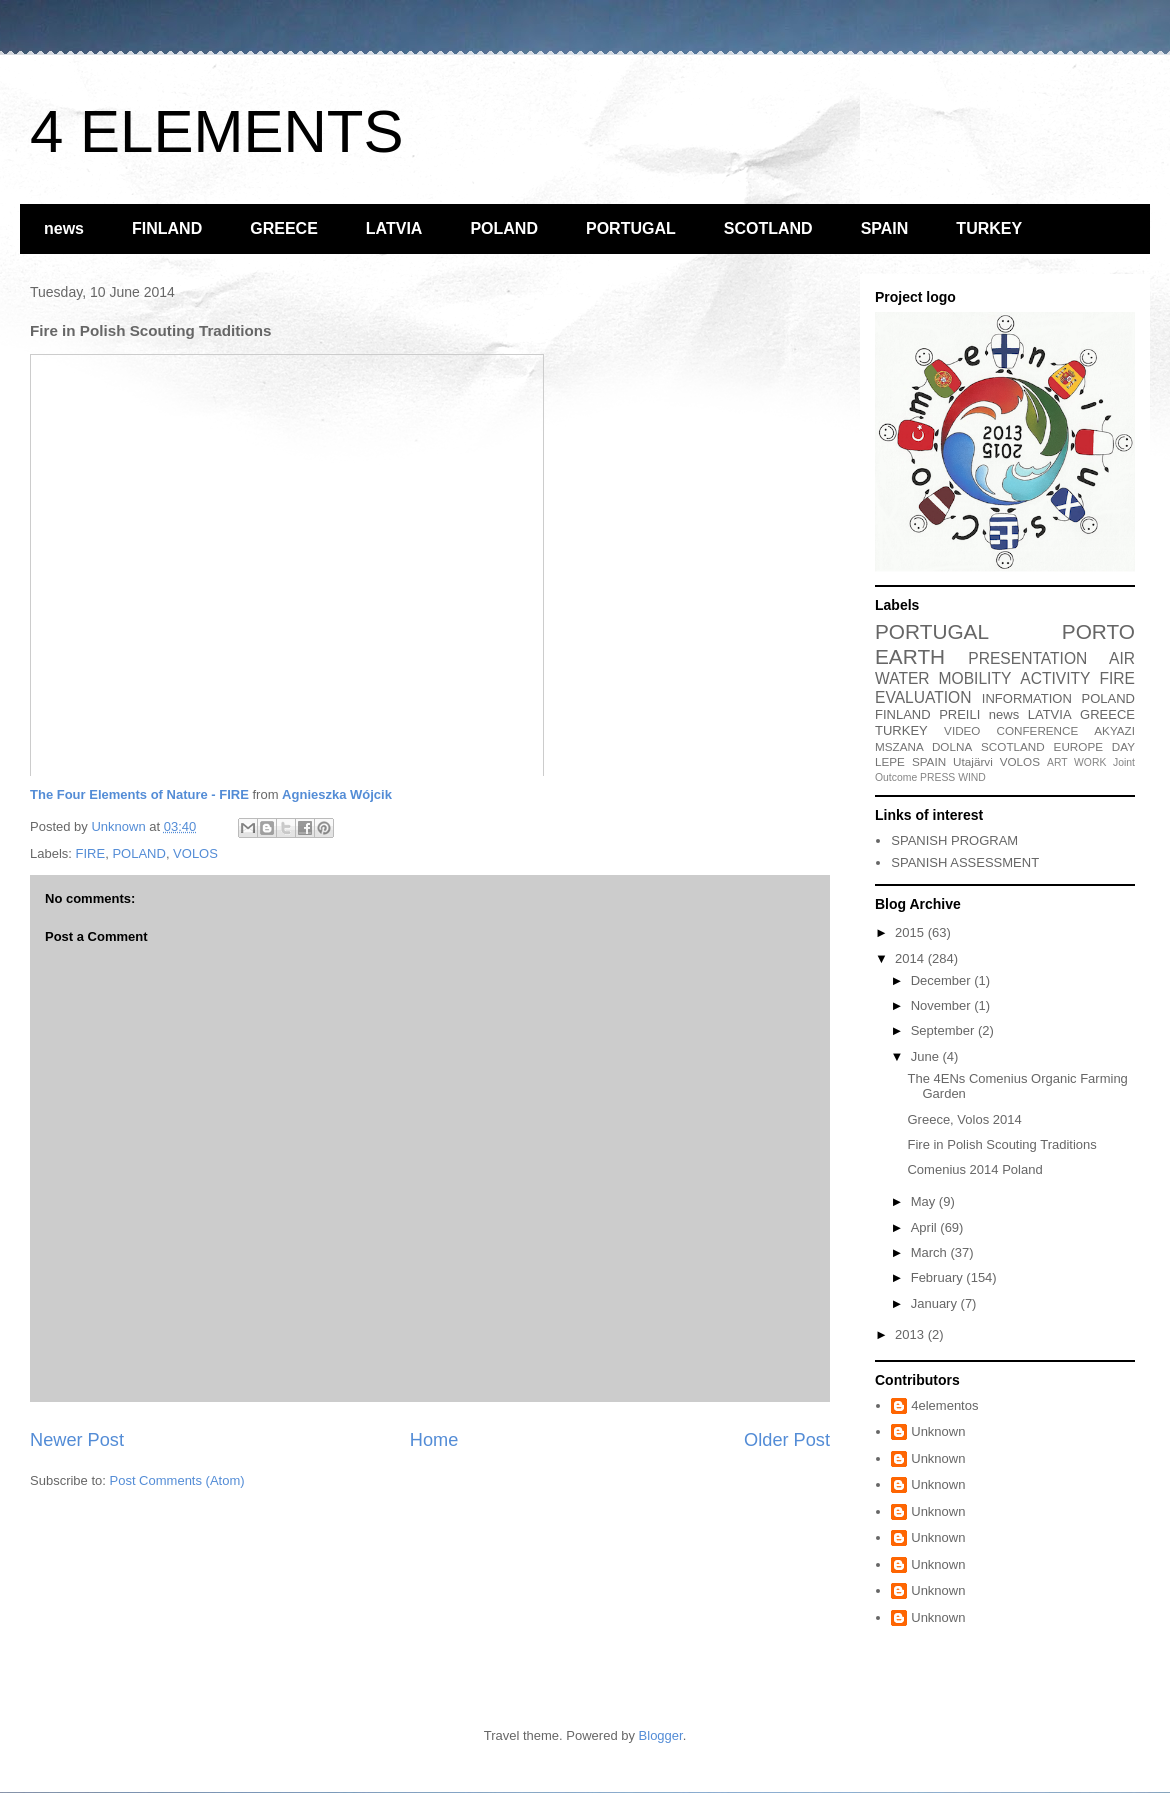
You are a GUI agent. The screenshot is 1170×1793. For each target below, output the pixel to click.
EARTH (910, 656)
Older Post (787, 1440)
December (943, 980)
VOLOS (195, 853)
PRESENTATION (1027, 658)
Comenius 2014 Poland (974, 1169)
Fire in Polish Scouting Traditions (1001, 1144)
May (925, 1201)
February (939, 1277)
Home (434, 1440)
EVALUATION (923, 697)
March (931, 1252)
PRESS (937, 777)
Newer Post (77, 1440)
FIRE (91, 853)
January (936, 1303)
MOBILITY (975, 678)
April (926, 1227)
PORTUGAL (631, 228)
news (64, 228)
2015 (911, 932)
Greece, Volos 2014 (964, 1119)
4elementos (944, 1405)
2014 (911, 958)
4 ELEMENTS (216, 131)
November (943, 1005)
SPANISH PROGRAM (954, 840)
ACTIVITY (1055, 678)
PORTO (1098, 631)
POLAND (504, 228)
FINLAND (167, 228)
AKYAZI (1114, 730)
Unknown (938, 1431)
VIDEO (962, 730)
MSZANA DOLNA (923, 746)
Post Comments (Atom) (177, 1480)
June (927, 1056)
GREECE (284, 228)
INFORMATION (1027, 698)
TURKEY (989, 228)
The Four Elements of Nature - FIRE (139, 794)
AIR (1122, 658)
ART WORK (1076, 762)
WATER (902, 678)
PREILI (959, 714)
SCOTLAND (768, 228)
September (944, 1030)
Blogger (661, 1735)
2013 (911, 1334)
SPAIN (885, 228)
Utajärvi (973, 761)
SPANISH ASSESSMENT (965, 862)
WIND (972, 777)
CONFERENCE (1037, 730)
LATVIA (394, 228)
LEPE (890, 761)
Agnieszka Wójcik (337, 794)
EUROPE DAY (1094, 746)
